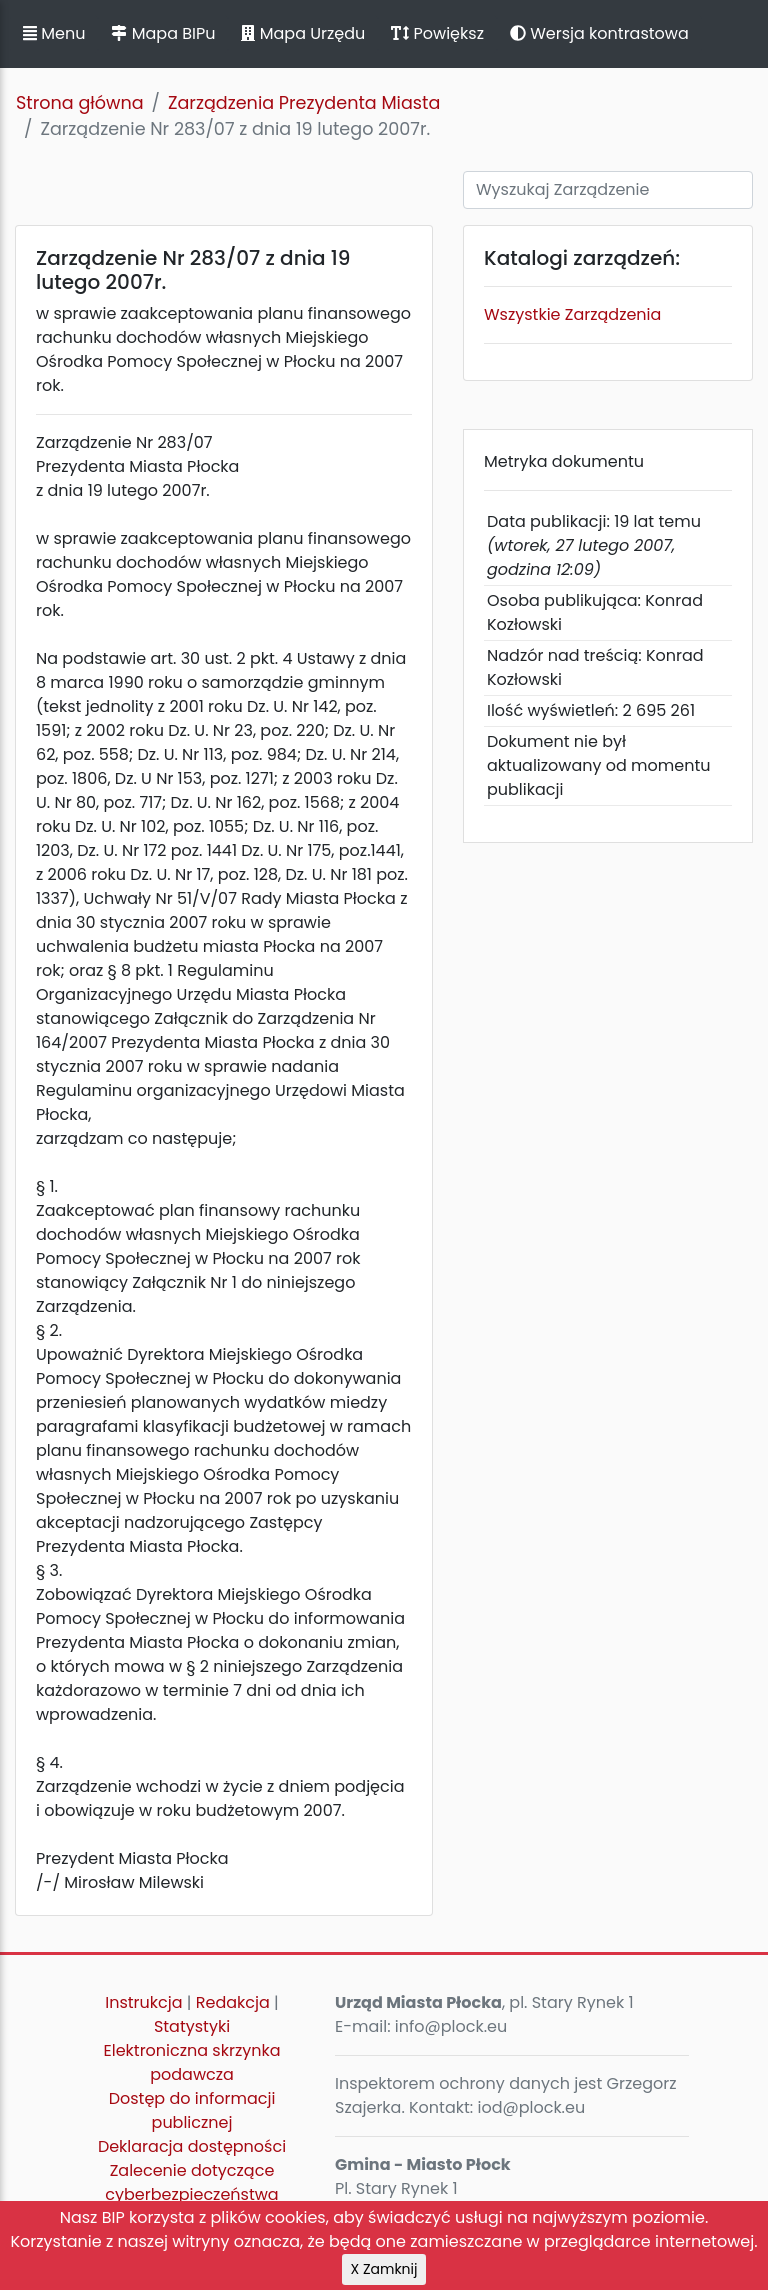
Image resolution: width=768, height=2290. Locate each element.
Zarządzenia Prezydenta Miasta (304, 103)
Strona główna (80, 103)
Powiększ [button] (437, 33)
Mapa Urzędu (303, 33)
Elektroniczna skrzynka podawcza (192, 2062)
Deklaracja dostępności (192, 2146)
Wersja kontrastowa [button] (599, 33)
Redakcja (233, 2002)
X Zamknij (384, 2269)
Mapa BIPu (163, 33)
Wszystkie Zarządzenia (572, 314)
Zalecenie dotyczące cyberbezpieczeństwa (191, 2182)
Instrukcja (143, 2002)
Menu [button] (54, 33)
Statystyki (192, 2026)
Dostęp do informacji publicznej (192, 2110)
